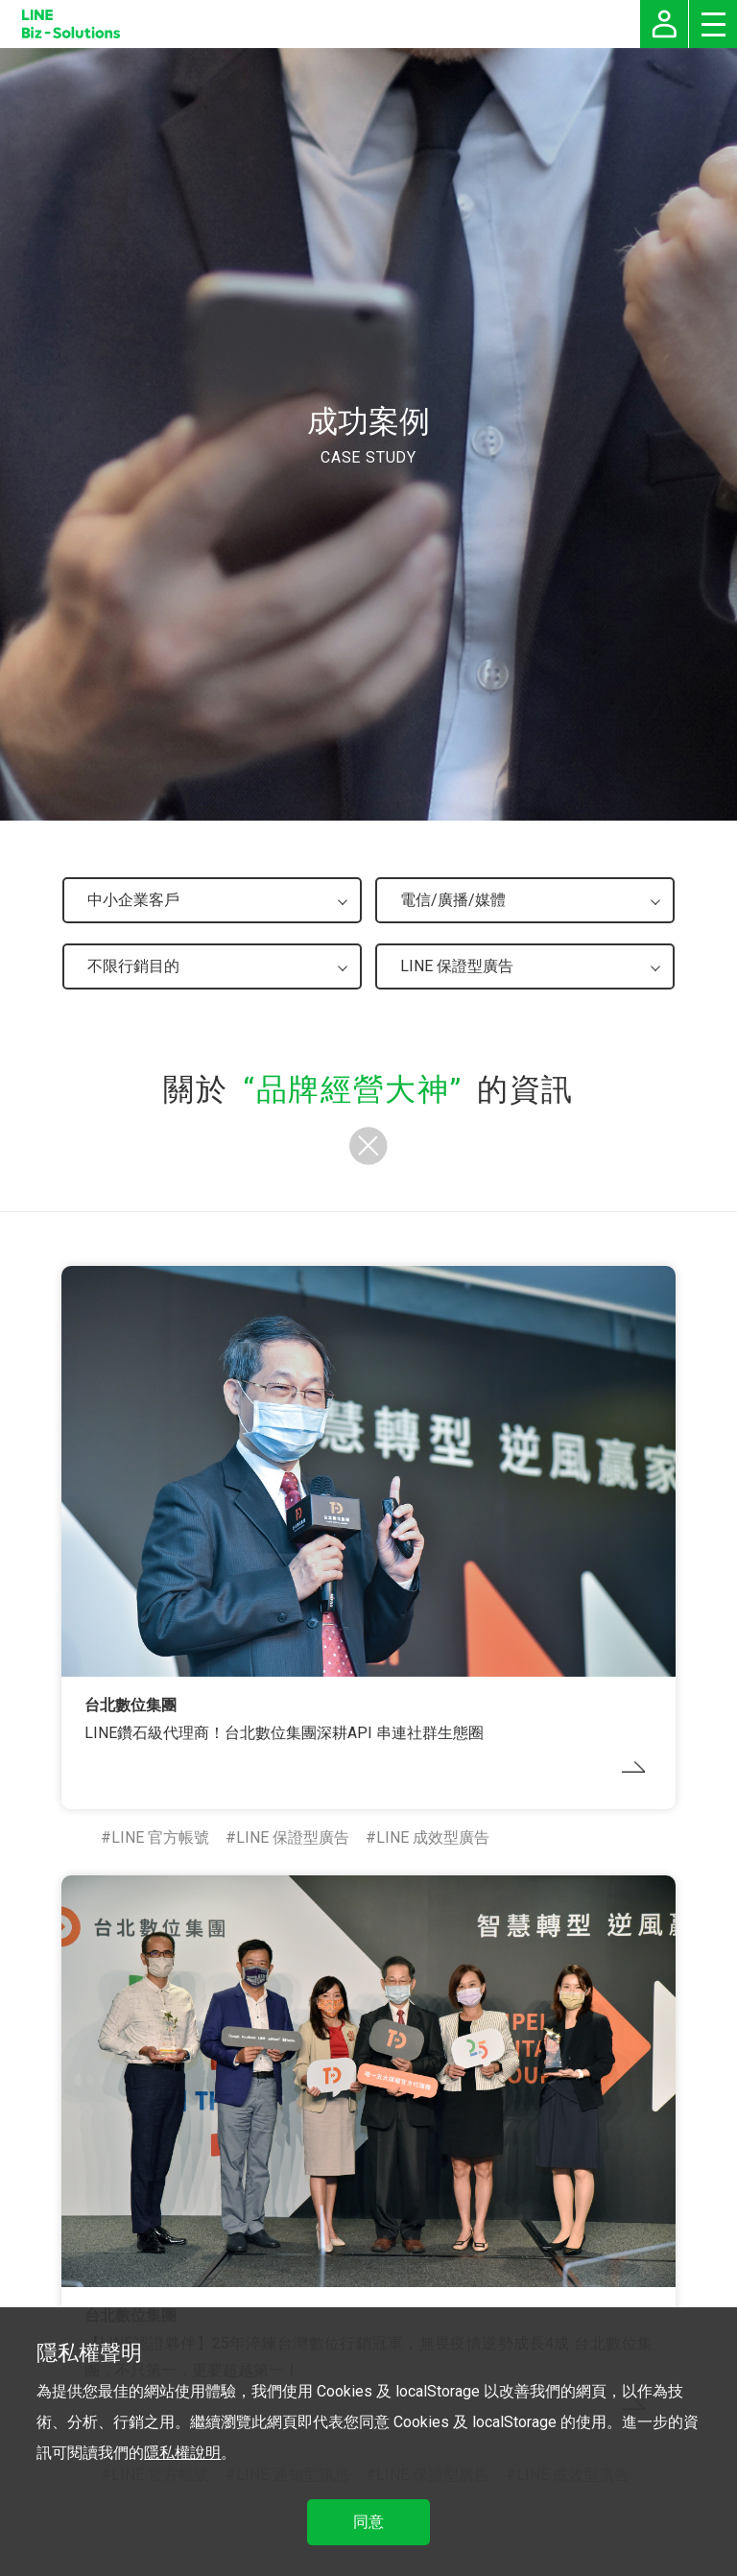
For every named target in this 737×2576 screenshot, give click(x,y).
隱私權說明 (182, 2453)
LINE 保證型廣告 (292, 1837)
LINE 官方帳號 (160, 1837)
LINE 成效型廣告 (432, 1837)
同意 (368, 2522)
